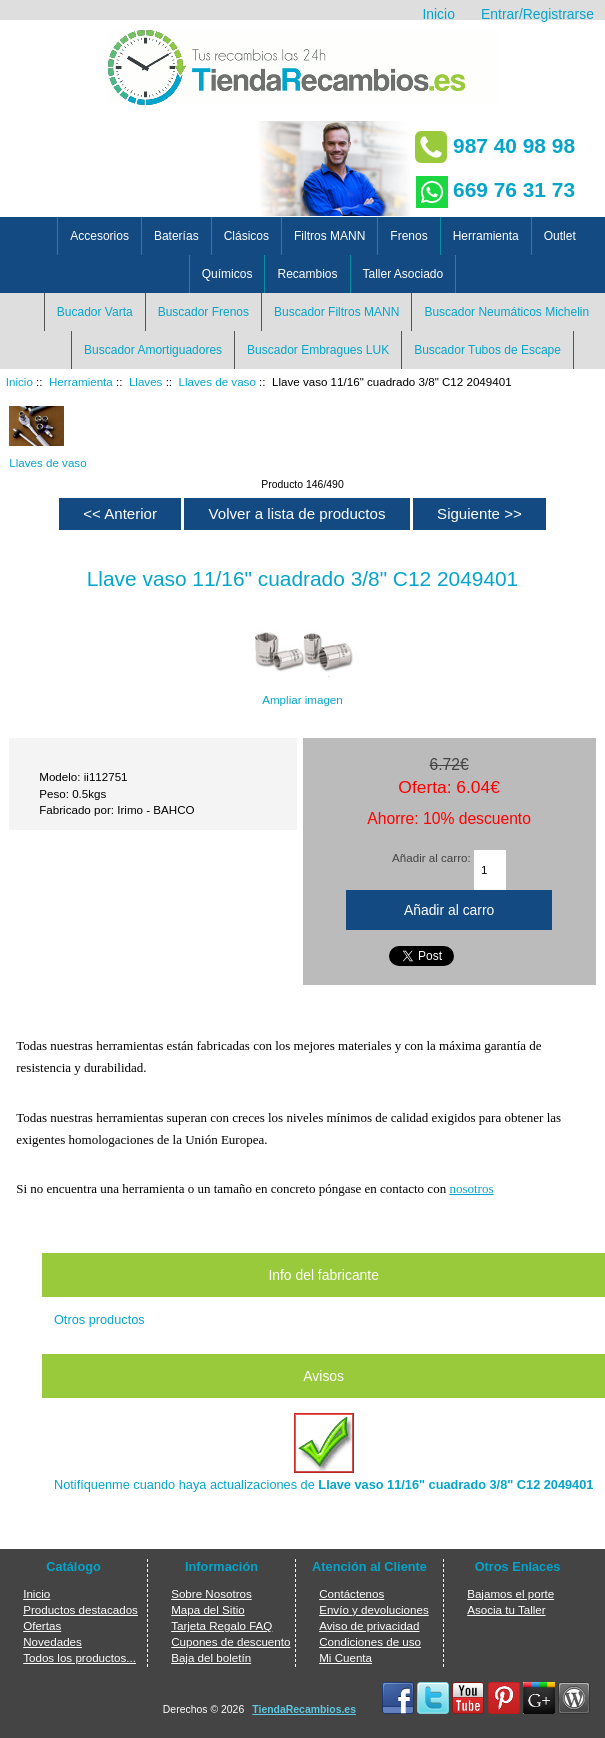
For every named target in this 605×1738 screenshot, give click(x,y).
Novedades (52, 1641)
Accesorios (99, 236)
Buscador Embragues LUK (318, 350)
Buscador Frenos (203, 312)
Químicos (227, 274)
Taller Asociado (403, 274)
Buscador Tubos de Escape (487, 350)
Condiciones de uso (370, 1641)
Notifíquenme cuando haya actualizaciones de (323, 1452)
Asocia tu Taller (506, 1609)
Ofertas (42, 1625)
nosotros (471, 1188)
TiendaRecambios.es (304, 1709)
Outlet (560, 236)
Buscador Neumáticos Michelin (506, 312)
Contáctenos (351, 1593)
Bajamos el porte (510, 1593)
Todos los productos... (79, 1657)
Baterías (176, 236)
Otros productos (99, 1319)
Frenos (408, 236)
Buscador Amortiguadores (153, 350)
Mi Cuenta (345, 1657)
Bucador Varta (95, 312)
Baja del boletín (211, 1657)
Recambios (307, 274)
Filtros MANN (329, 236)
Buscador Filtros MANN (336, 312)
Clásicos (246, 236)
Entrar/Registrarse (537, 14)
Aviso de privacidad (369, 1625)
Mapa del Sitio (207, 1609)
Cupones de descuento (230, 1641)
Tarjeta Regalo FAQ (221, 1625)
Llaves (146, 381)
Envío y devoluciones (374, 1609)
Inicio (438, 14)
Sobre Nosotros (211, 1593)
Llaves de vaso (217, 381)
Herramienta (81, 381)
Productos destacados (80, 1609)
